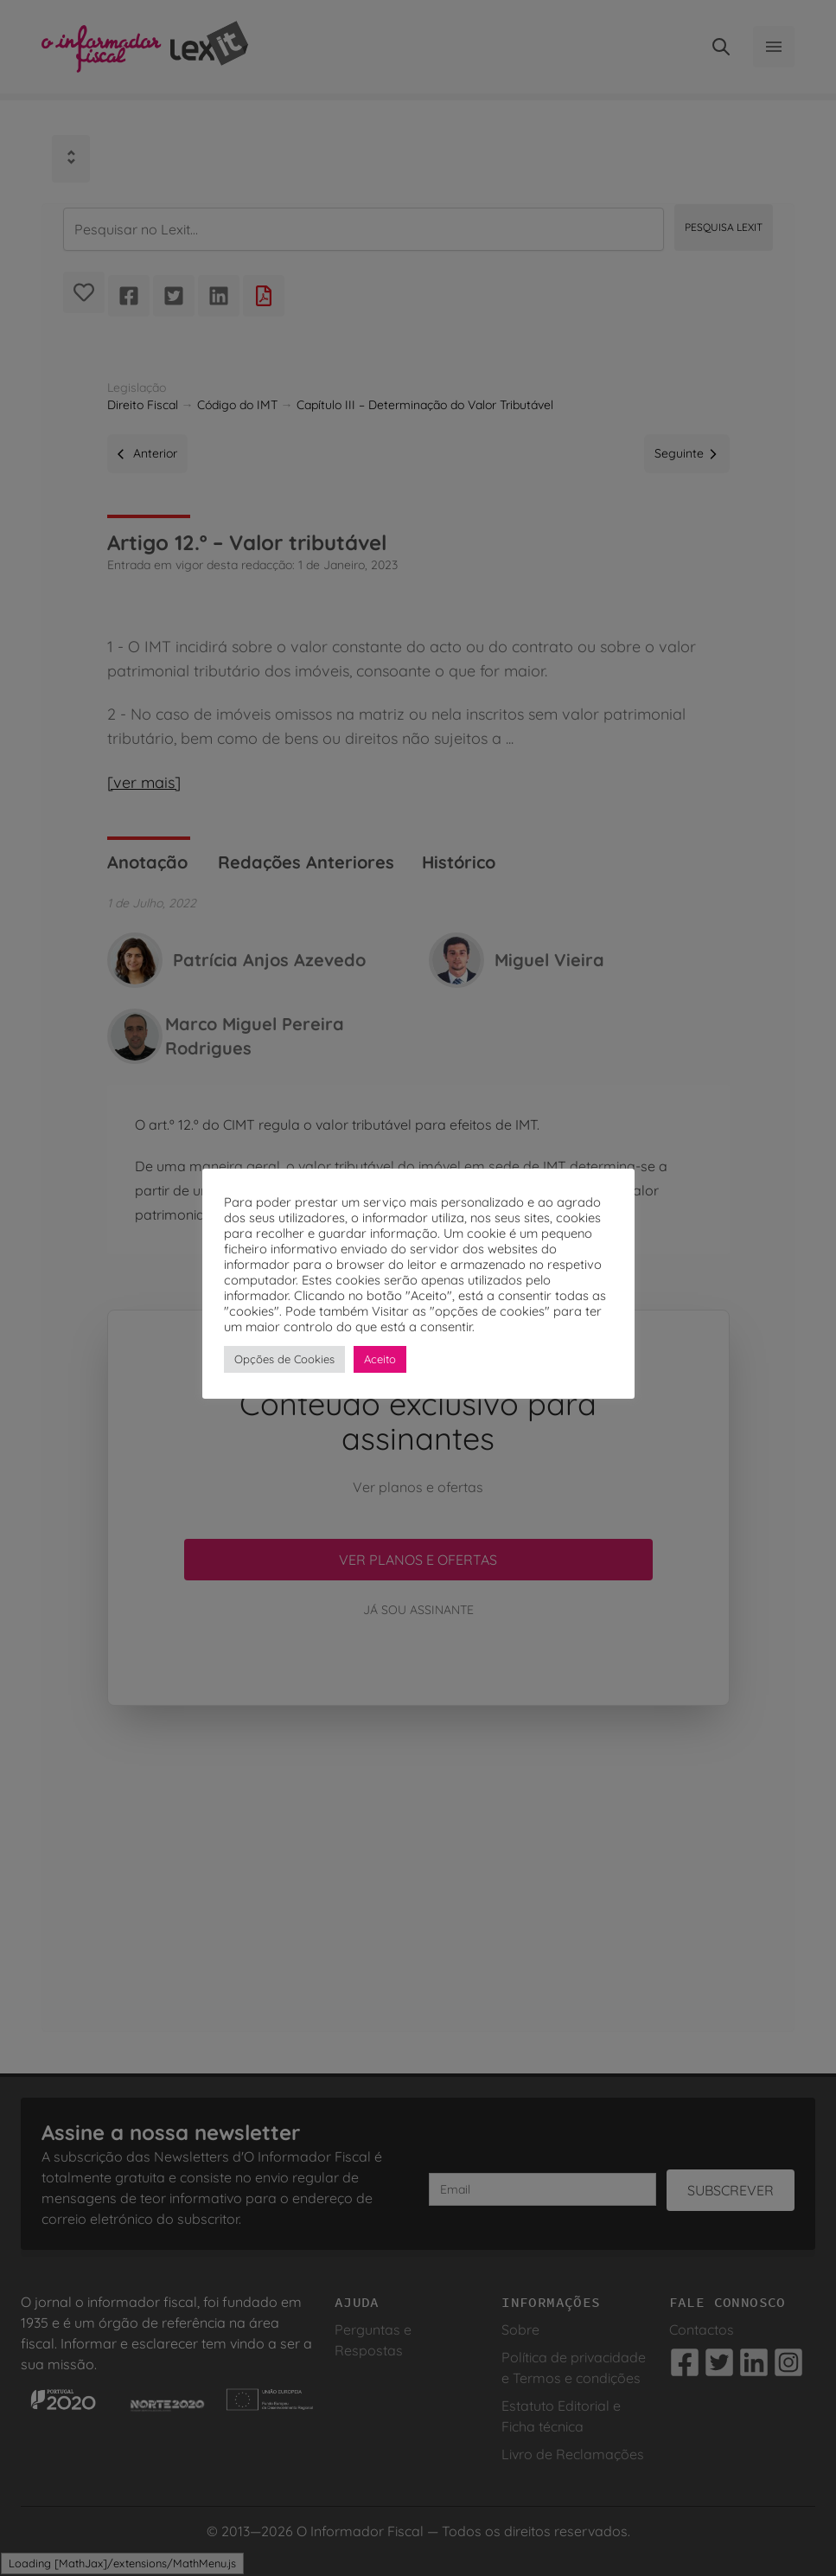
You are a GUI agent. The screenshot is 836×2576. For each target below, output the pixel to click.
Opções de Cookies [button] (284, 1359)
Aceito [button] (380, 1359)
